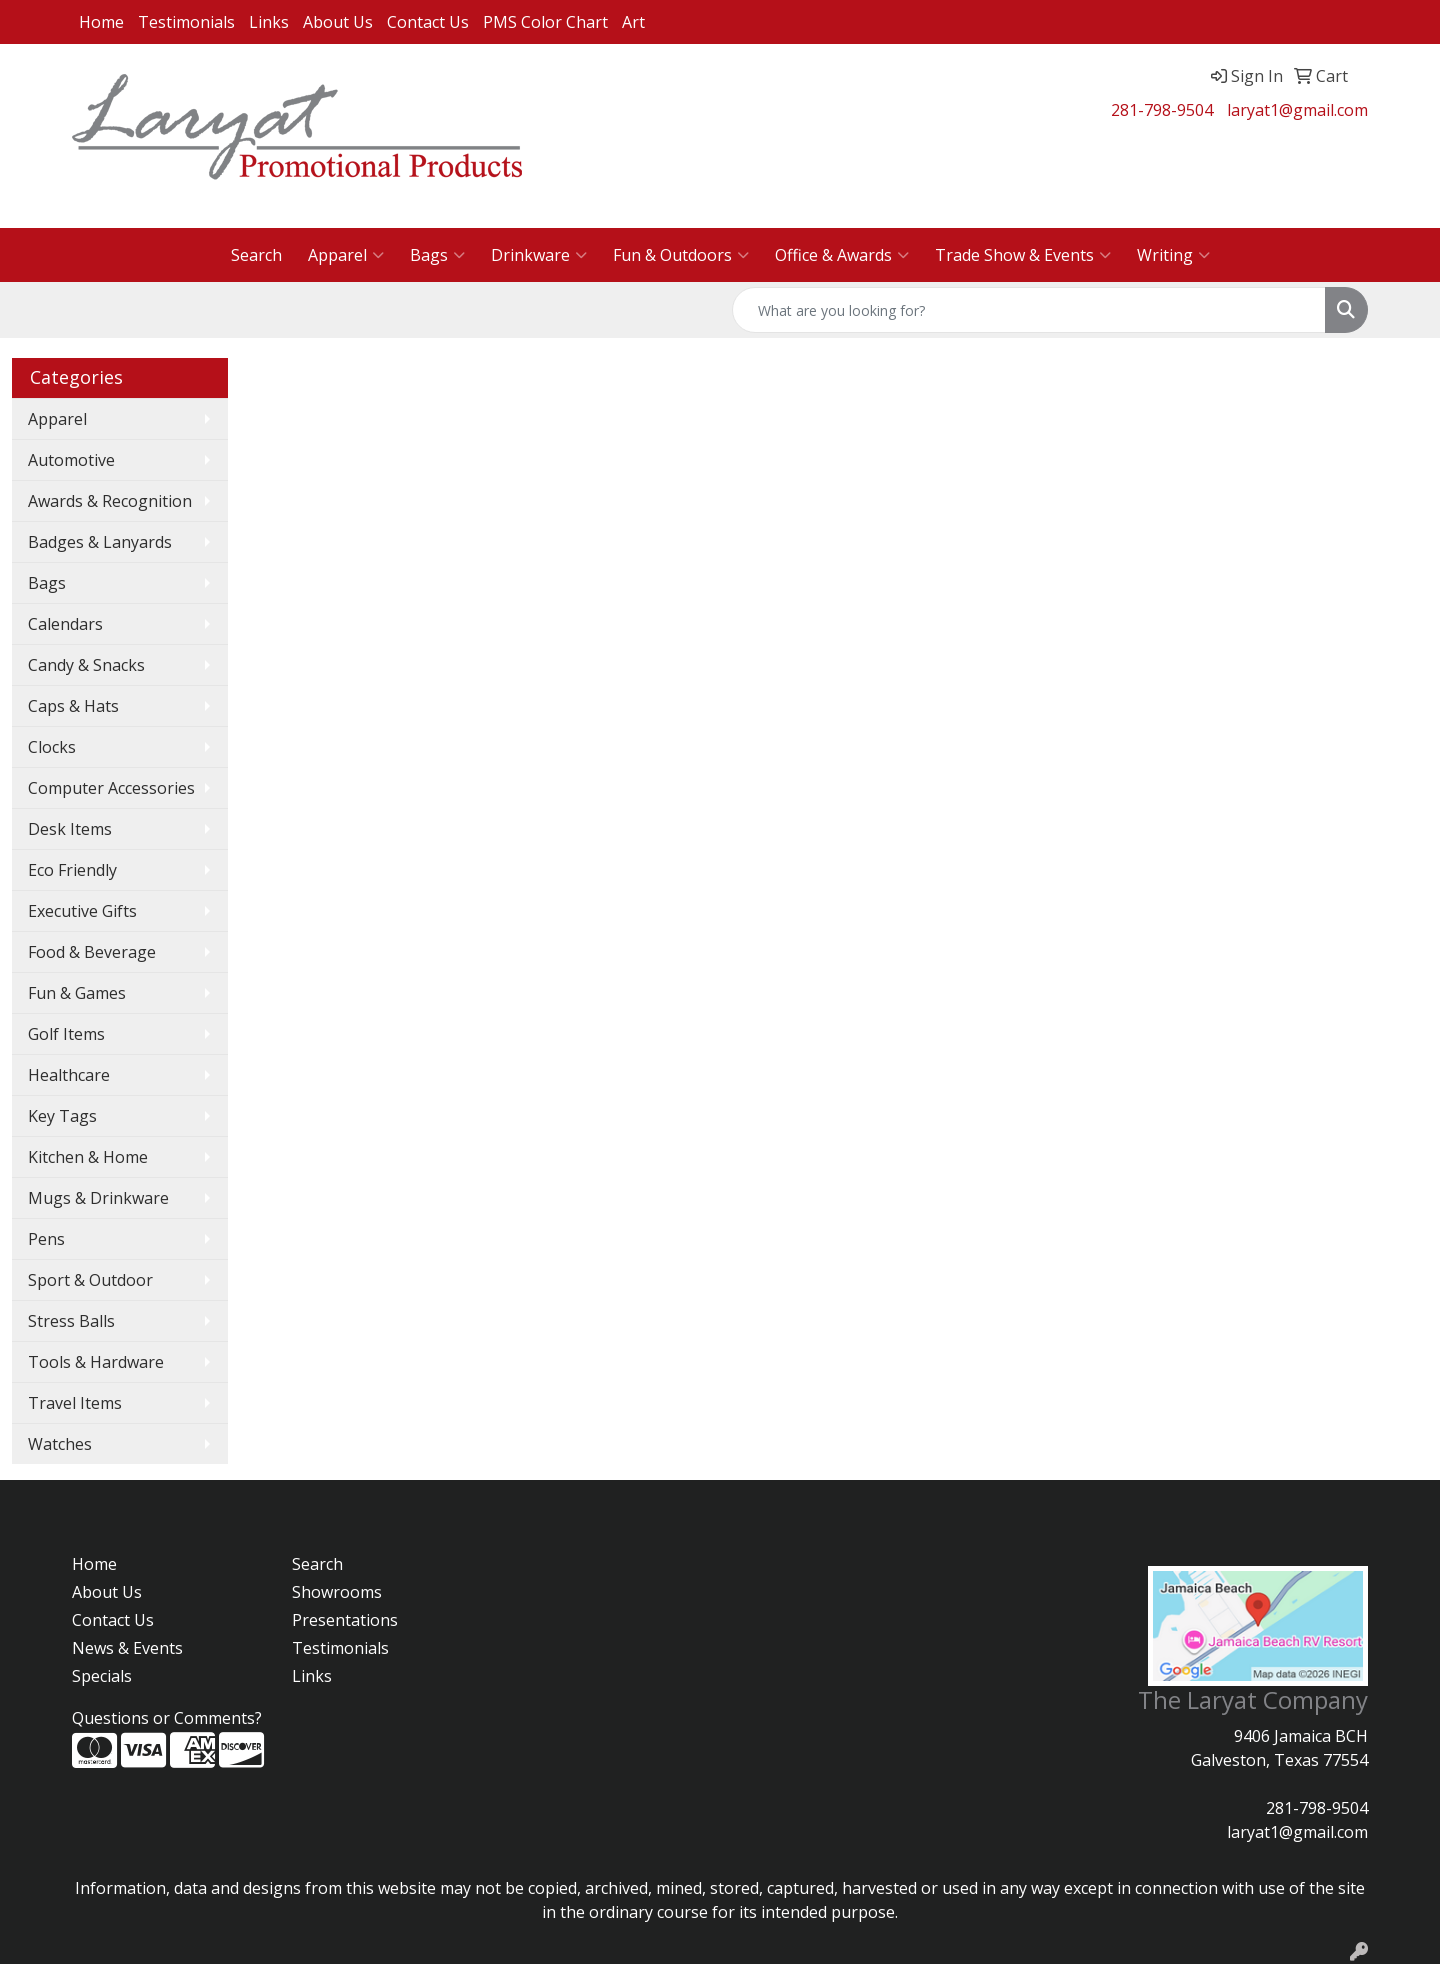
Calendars (65, 624)
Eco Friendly (72, 870)
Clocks (52, 747)
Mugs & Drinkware (98, 1198)
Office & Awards (842, 255)
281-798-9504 (1162, 110)
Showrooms (337, 1592)
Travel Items (75, 1403)
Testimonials (186, 22)
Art (633, 22)
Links (269, 22)
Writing (1173, 255)
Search (256, 255)
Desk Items (70, 829)
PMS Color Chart (545, 22)
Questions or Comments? (167, 1718)
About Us (338, 22)
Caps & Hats (73, 706)
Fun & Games (77, 993)
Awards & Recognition (110, 501)
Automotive (71, 460)
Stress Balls (71, 1321)
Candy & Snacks (86, 665)
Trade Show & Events (1023, 255)
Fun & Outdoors (681, 255)
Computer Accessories (111, 788)
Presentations (345, 1620)
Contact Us (428, 22)
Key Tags (62, 1116)
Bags (437, 255)
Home (101, 22)
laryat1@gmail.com (1297, 110)
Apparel (346, 255)
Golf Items (66, 1034)
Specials (102, 1676)
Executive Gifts (82, 911)
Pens (46, 1239)
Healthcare (69, 1075)
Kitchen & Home (88, 1157)
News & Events (127, 1648)
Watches (60, 1444)
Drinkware (539, 255)
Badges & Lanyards (100, 542)
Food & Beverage (92, 952)
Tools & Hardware (96, 1362)
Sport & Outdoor (90, 1280)
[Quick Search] (1029, 310)
